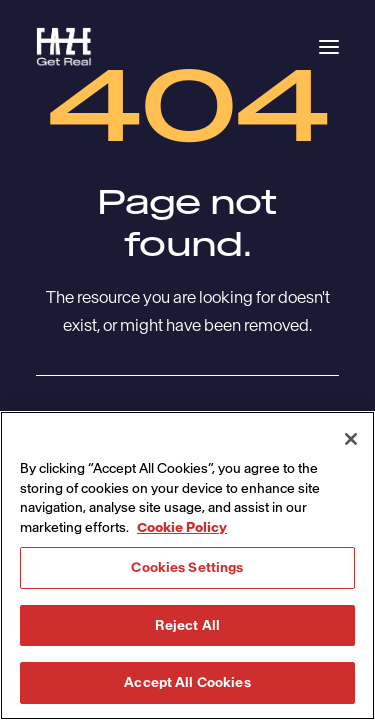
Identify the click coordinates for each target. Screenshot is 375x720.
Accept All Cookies (187, 682)
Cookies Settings (187, 567)
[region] (187, 565)
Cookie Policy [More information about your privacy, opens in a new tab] (182, 527)
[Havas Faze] (64, 47)
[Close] (351, 439)
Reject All (187, 625)
